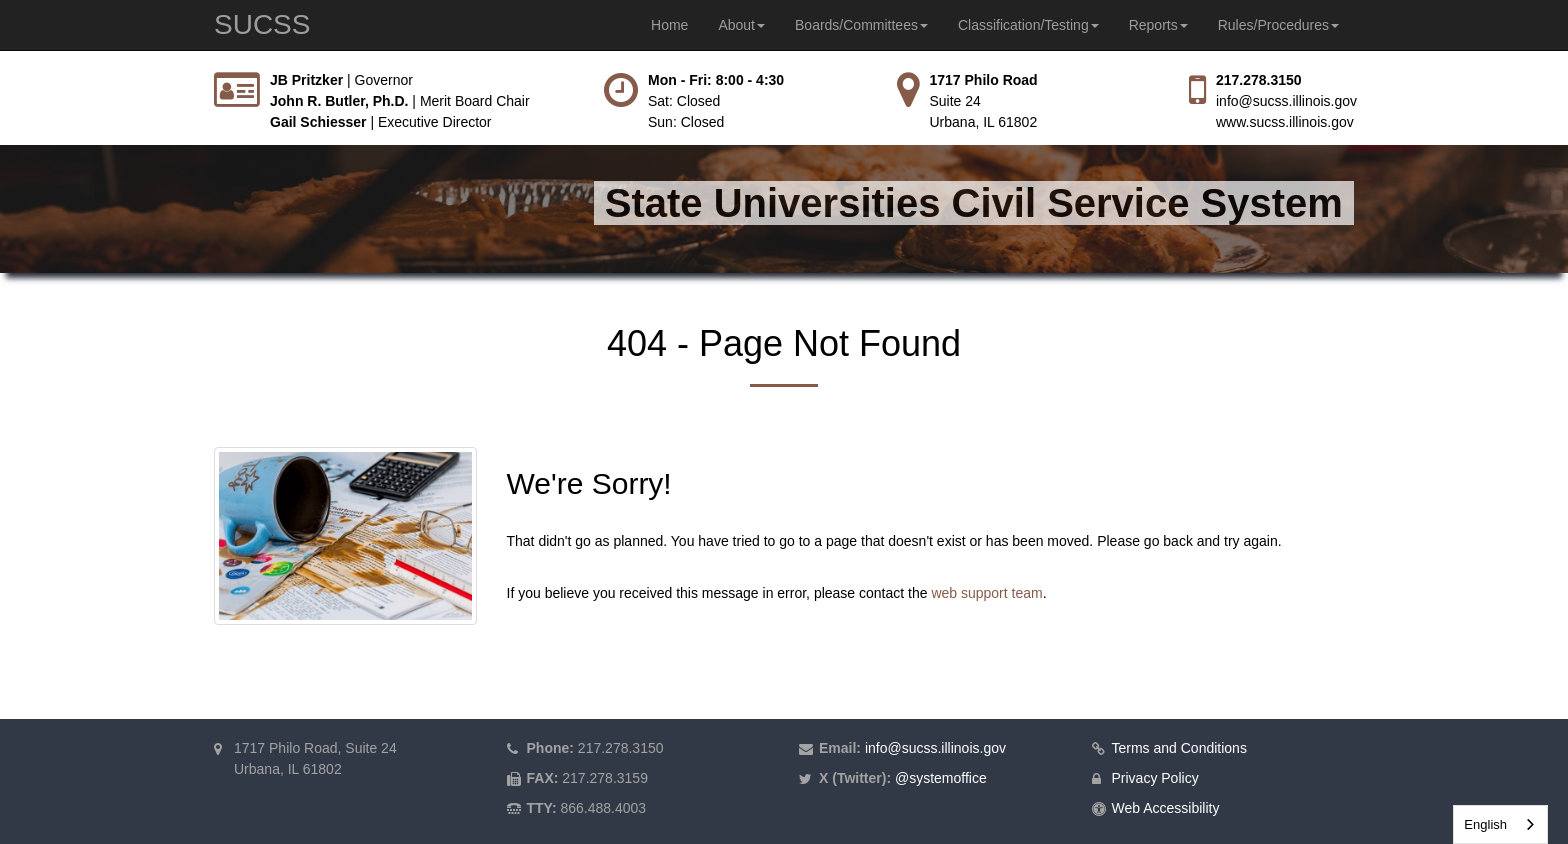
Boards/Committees (861, 25)
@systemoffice (941, 778)
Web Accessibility (1166, 808)
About (741, 25)
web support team (986, 593)
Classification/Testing (1028, 25)
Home (669, 25)
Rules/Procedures (1278, 25)
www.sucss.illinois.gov (1285, 122)
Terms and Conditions (1179, 748)
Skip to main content (0, 70)
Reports (1158, 25)
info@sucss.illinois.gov (1286, 101)
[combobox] (1500, 824)
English (1485, 824)
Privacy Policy (1155, 778)
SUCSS (262, 24)
